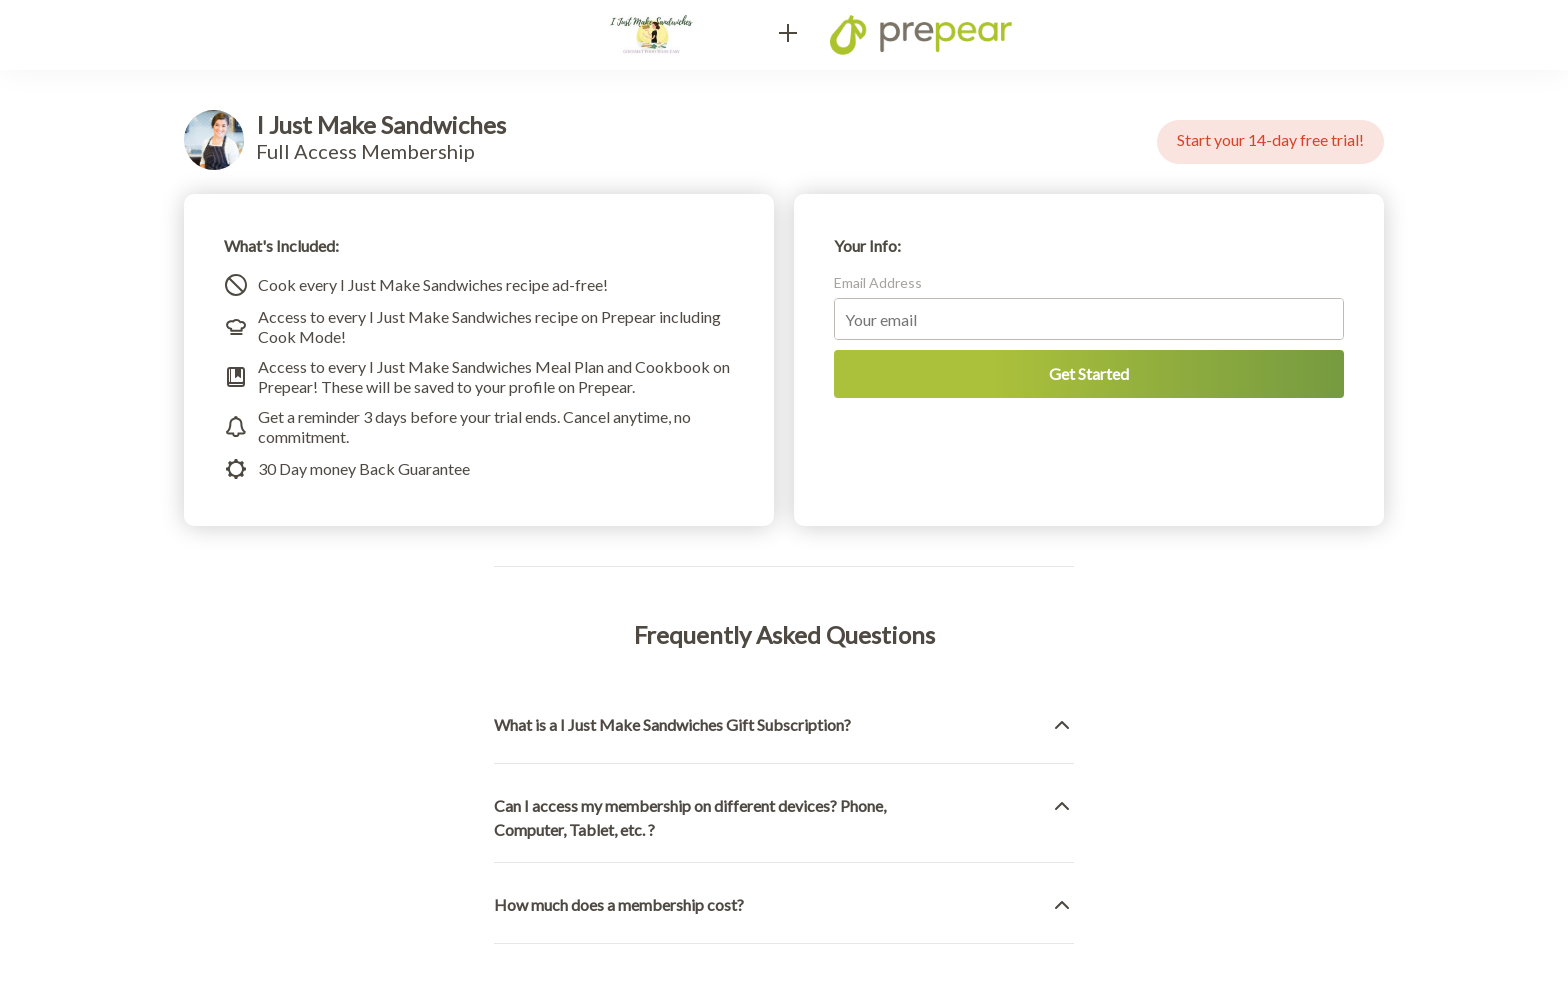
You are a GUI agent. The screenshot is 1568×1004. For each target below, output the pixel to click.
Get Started (1089, 373)
